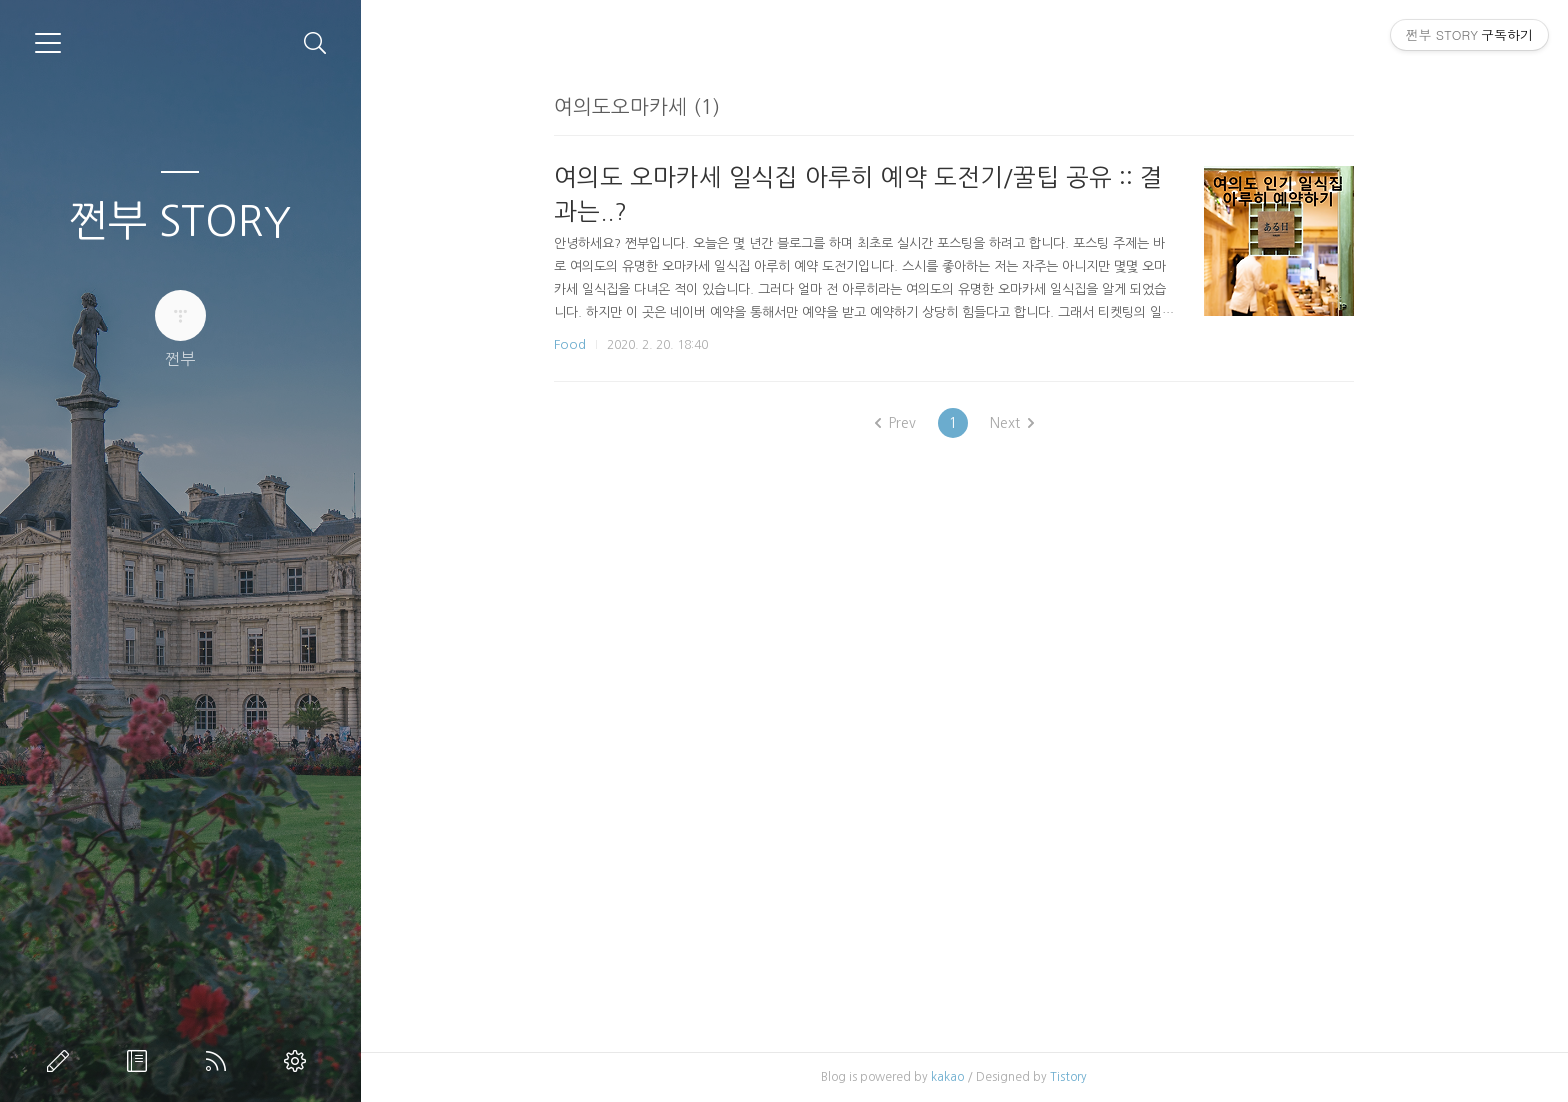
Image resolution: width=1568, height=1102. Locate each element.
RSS (220, 1061)
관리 (299, 1061)
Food (580, 344)
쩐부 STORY (180, 221)
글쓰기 (62, 1061)
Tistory (1078, 1077)
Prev (905, 423)
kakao (957, 1077)
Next (1022, 423)
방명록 (141, 1061)
